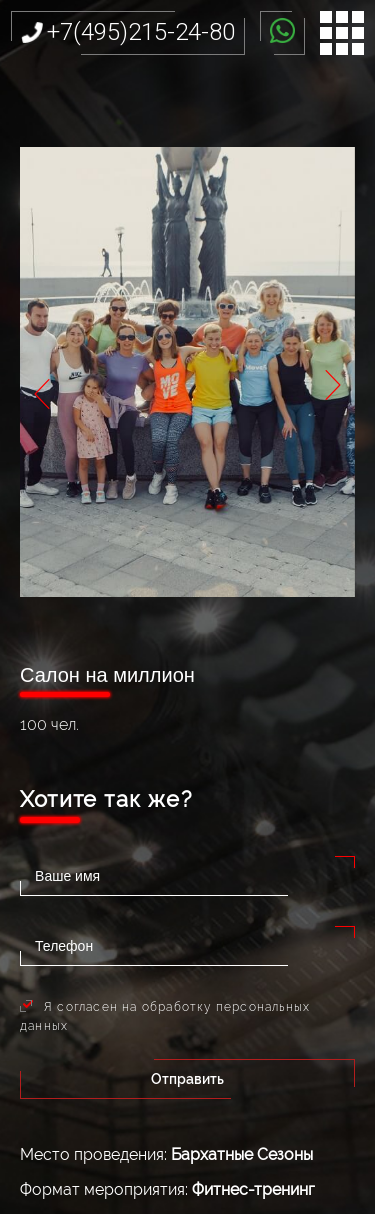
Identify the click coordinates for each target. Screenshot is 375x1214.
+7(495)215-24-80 (141, 32)
